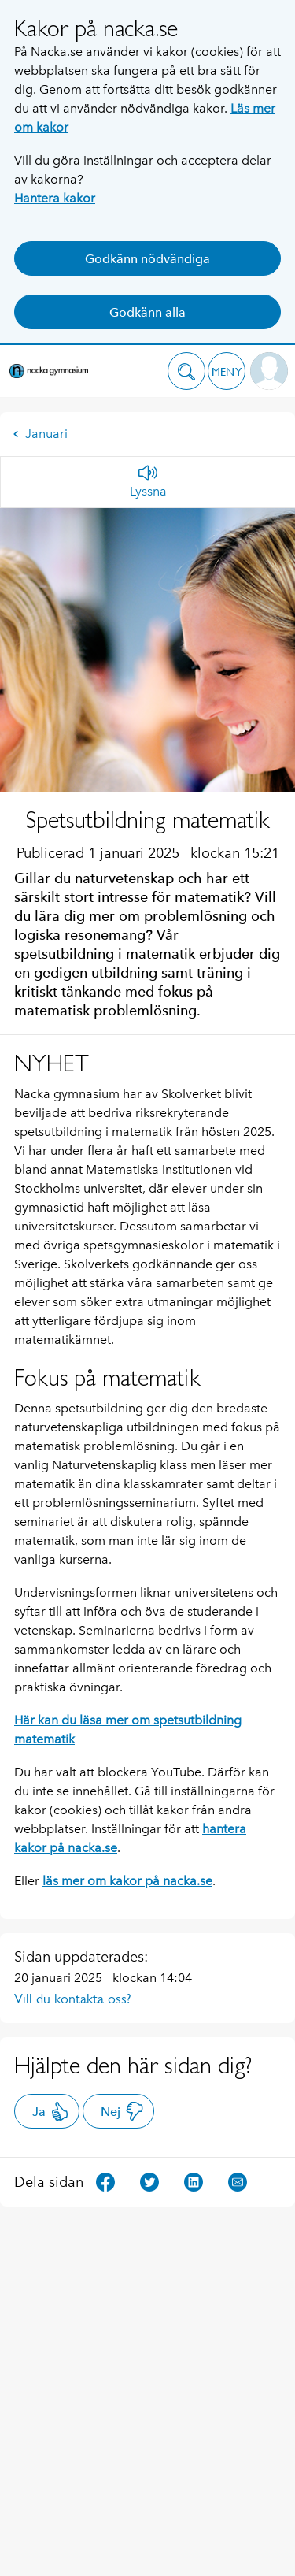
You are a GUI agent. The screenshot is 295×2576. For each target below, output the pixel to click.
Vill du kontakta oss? (72, 1998)
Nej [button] (122, 2111)
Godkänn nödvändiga (147, 258)
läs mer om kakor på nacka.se (127, 1880)
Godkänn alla (147, 312)
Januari (40, 433)
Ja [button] (50, 2111)
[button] (186, 371)
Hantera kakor (54, 198)
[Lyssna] (148, 482)
